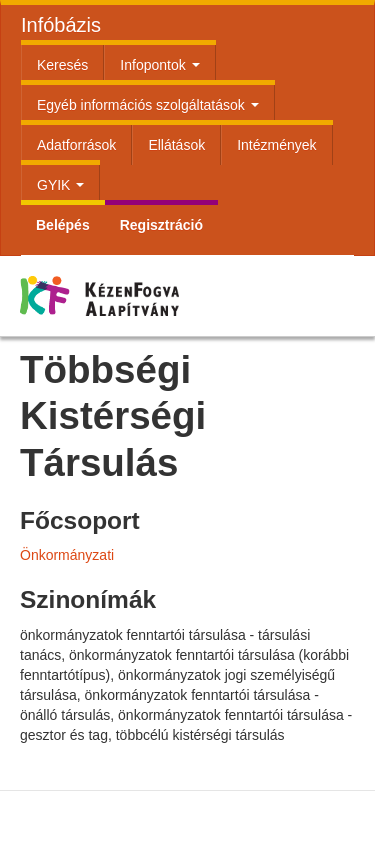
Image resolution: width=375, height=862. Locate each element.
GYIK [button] (60, 185)
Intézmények (276, 145)
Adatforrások (76, 145)
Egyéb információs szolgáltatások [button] (148, 105)
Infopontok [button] (159, 65)
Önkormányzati (67, 555)
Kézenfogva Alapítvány (132, 321)
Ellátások (176, 145)
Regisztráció (161, 225)
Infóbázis (61, 25)
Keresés (62, 65)
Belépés (63, 225)
